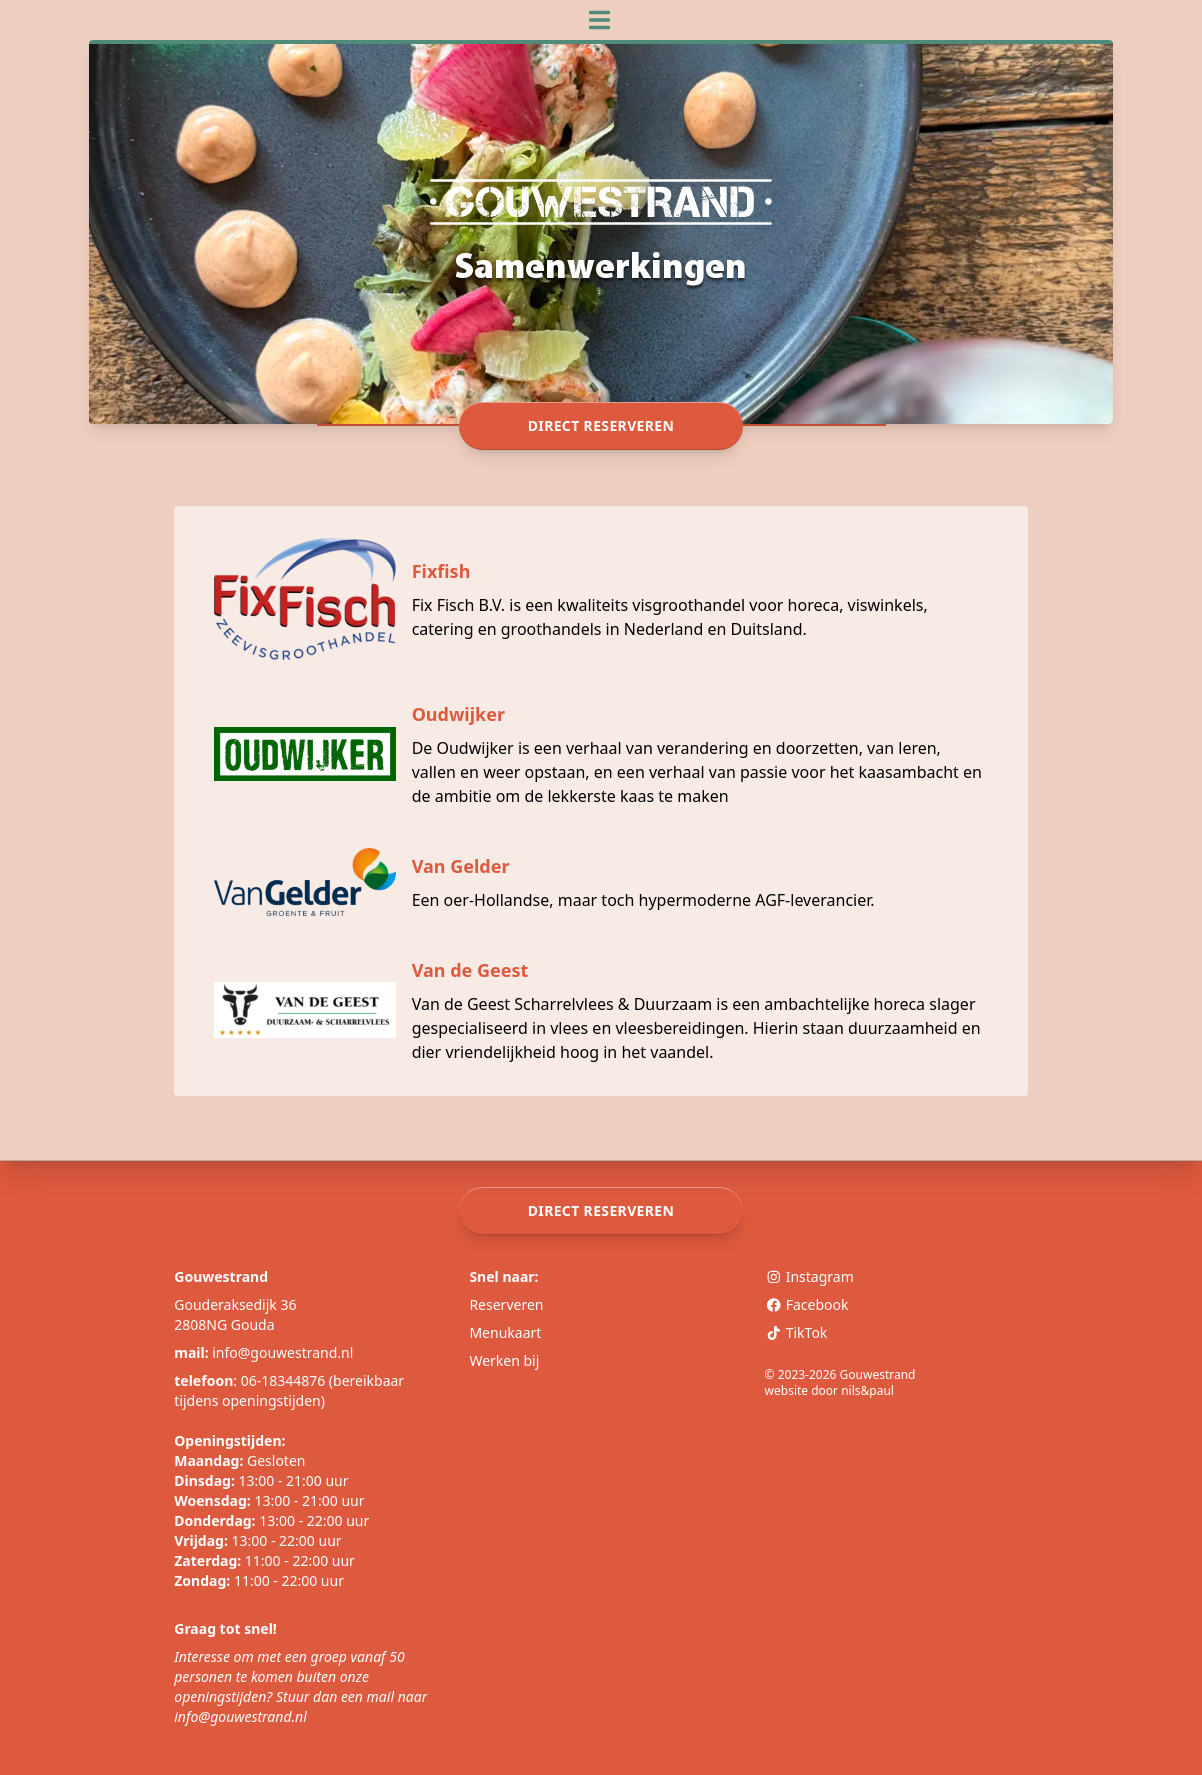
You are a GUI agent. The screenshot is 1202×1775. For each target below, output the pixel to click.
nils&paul (867, 1390)
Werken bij (504, 1360)
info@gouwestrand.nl (282, 1352)
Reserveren (506, 1304)
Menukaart (505, 1332)
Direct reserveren (601, 426)
